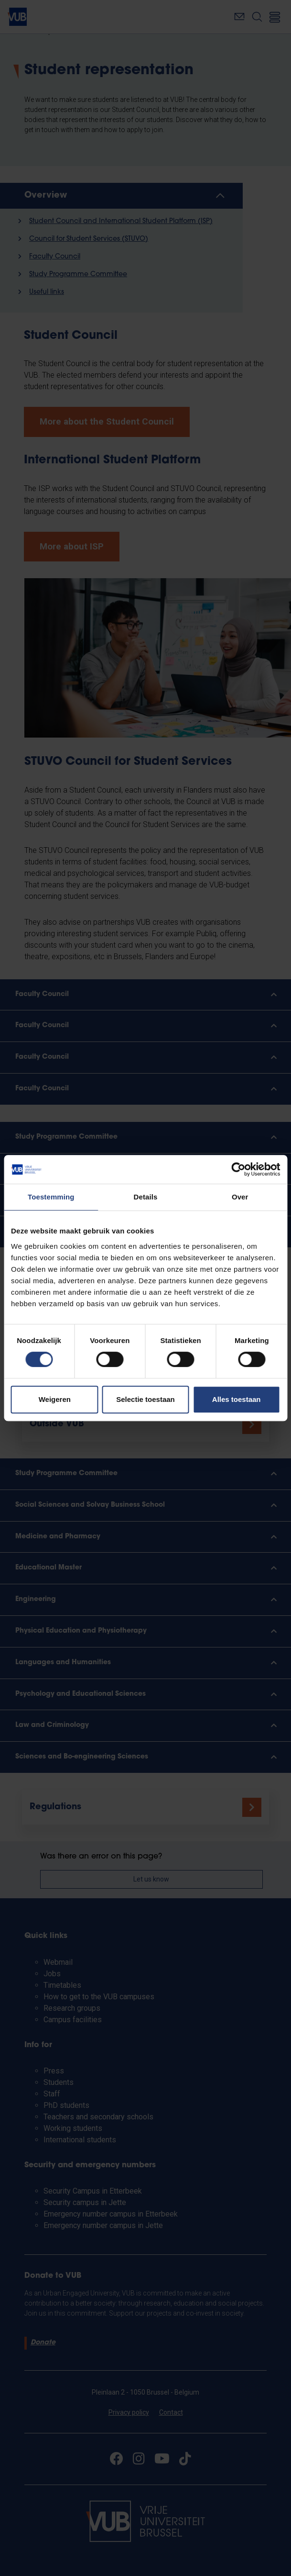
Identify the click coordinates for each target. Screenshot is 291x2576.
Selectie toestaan (145, 1399)
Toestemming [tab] (51, 1197)
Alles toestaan (236, 1399)
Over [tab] (240, 1197)
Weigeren (55, 1399)
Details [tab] (146, 1197)
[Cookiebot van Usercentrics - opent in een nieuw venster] (238, 1169)
